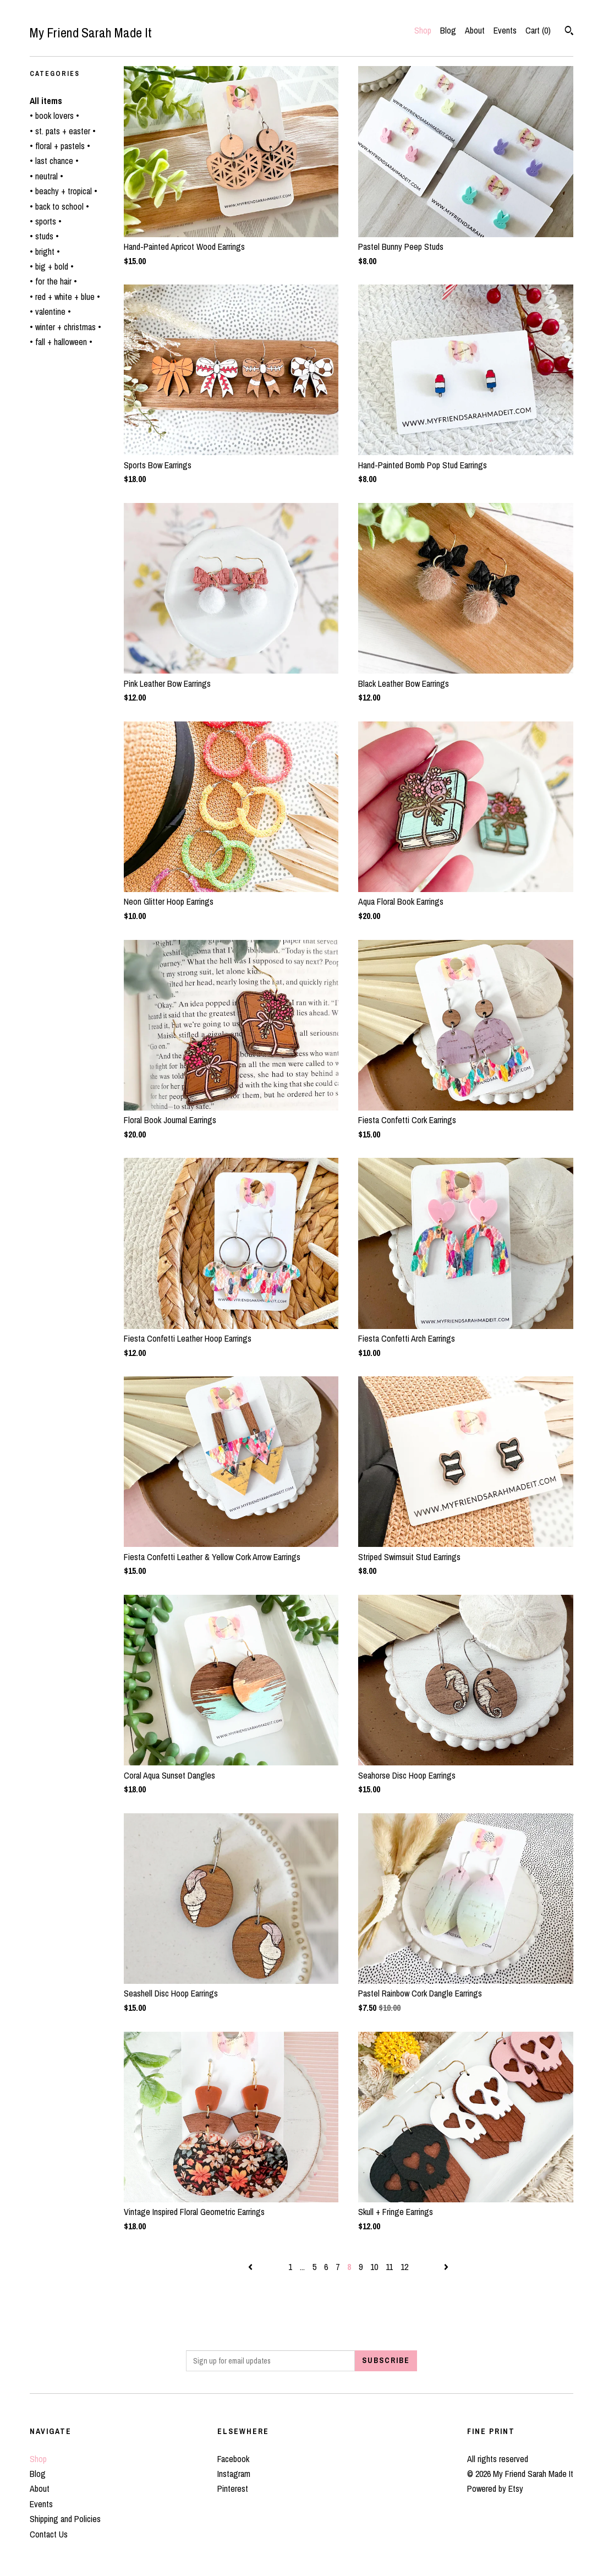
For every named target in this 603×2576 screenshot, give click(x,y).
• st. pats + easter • (63, 131)
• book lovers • (54, 116)
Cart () (538, 30)
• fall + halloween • (61, 342)
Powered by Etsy (495, 2488)
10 (374, 2267)
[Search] (569, 32)
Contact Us (49, 2534)
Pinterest (232, 2488)
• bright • (45, 251)
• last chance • (54, 161)
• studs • (44, 236)
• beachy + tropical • (63, 191)
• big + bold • (52, 266)
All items (46, 101)
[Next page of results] (446, 2267)
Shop (422, 30)
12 (404, 2267)
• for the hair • (53, 281)
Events (505, 30)
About (475, 30)
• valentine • (50, 311)
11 (389, 2267)
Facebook (233, 2459)
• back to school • (59, 206)
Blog (448, 30)
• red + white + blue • (65, 297)
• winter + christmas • (65, 327)
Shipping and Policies (65, 2519)
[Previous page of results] (251, 2267)
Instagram (233, 2474)
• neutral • (46, 176)
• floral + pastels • (60, 146)
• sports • (46, 221)
